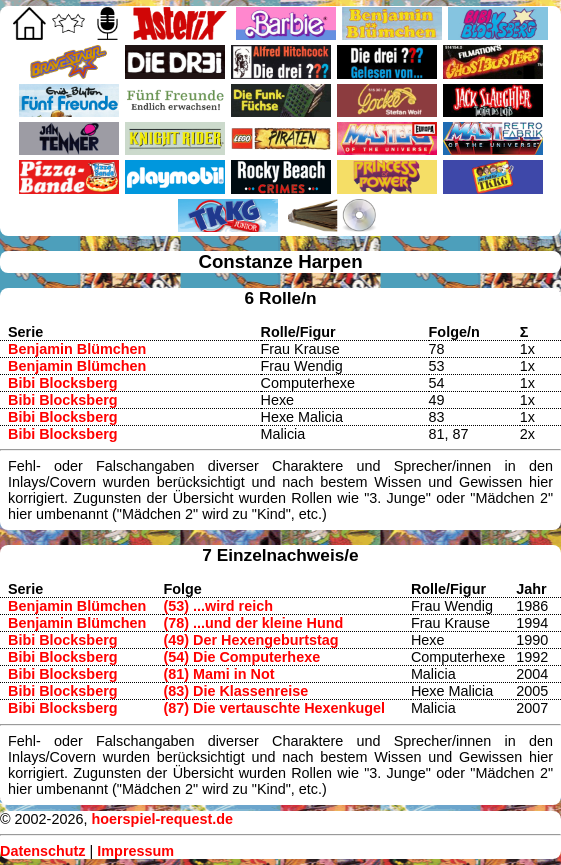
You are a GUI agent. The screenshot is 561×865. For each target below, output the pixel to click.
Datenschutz (43, 851)
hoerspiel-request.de (162, 819)
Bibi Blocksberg (63, 383)
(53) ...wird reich (218, 606)
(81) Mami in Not (218, 674)
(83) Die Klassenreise (235, 691)
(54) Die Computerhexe (241, 657)
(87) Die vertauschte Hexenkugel (274, 708)
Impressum (135, 851)
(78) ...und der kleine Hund (253, 623)
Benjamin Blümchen (77, 349)
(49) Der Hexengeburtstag (250, 640)
